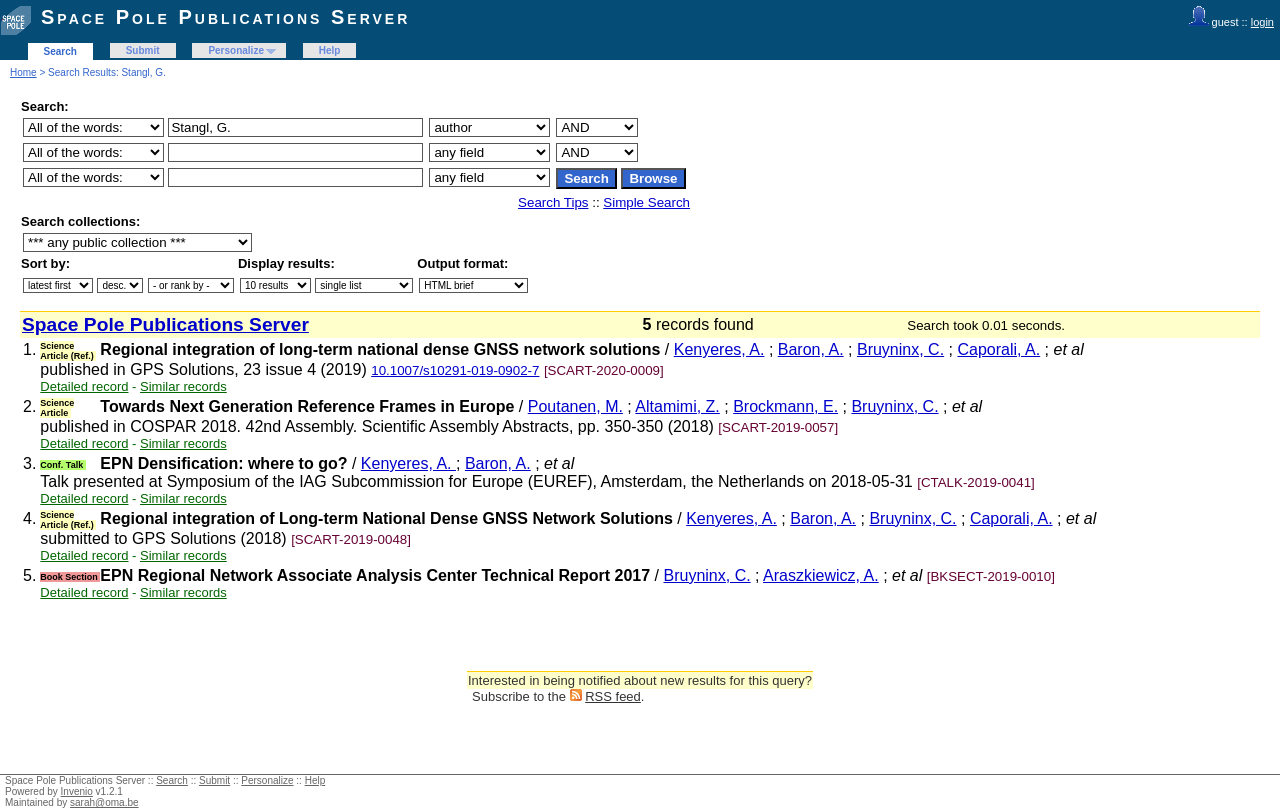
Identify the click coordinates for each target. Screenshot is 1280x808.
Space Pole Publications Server (225, 17)
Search (60, 51)
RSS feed (613, 696)
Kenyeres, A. (719, 349)
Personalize (236, 50)
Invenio (77, 791)
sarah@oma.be (104, 802)
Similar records (183, 386)
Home (23, 72)
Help (330, 50)
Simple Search (646, 202)
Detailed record (84, 386)
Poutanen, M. (575, 406)
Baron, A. (811, 349)
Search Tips (553, 202)
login (1262, 22)
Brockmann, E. (785, 406)
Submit (143, 50)
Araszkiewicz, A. (821, 575)
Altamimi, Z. (677, 406)
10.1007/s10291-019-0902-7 (455, 370)
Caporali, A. (998, 349)
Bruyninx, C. (900, 349)
